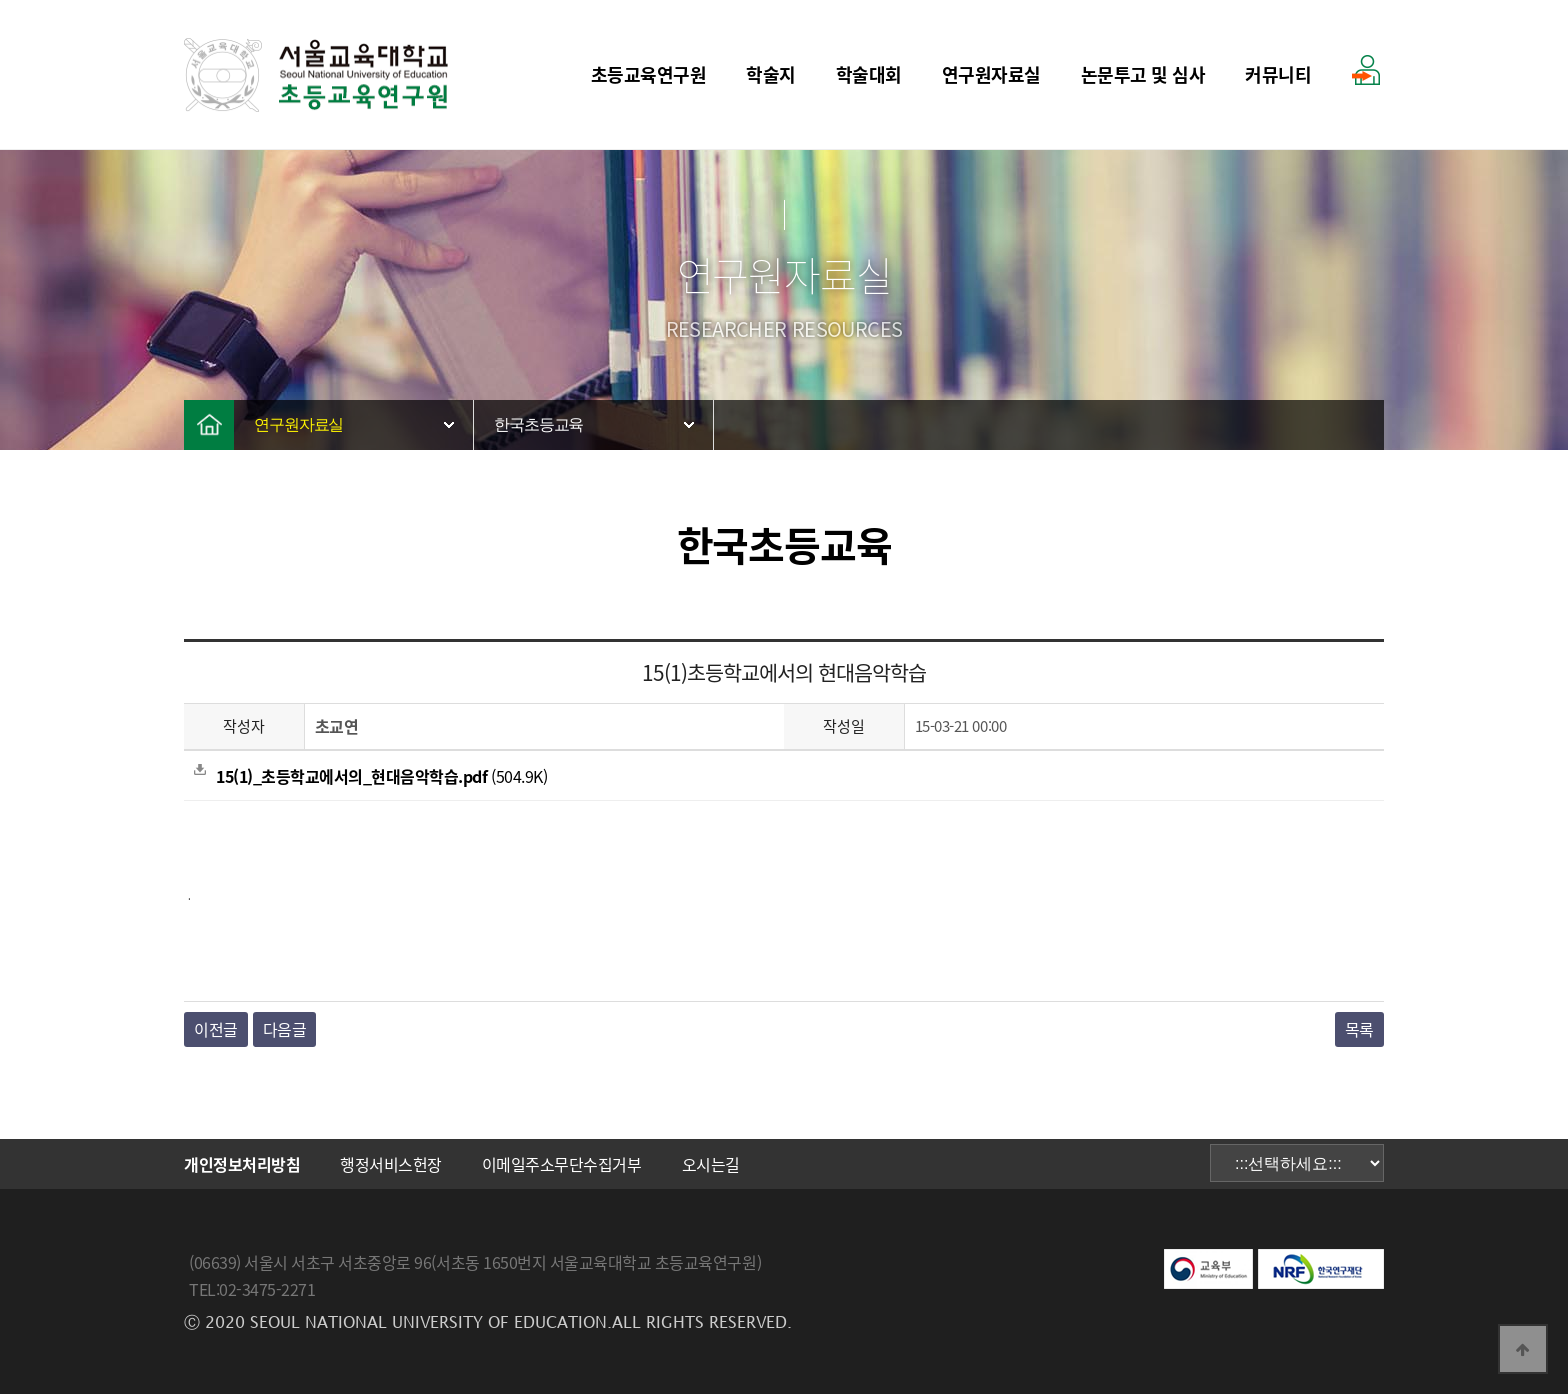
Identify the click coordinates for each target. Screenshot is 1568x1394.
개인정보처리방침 (242, 1164)
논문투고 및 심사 (1143, 74)
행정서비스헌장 (391, 1164)
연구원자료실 (991, 74)
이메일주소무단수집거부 (562, 1164)
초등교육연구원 (649, 74)
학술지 (771, 74)
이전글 (216, 1029)
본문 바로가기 (0, 0)
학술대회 (869, 74)
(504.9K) (370, 776)
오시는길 (711, 1164)
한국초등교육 (538, 424)
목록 (1359, 1029)
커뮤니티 (1278, 74)
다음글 (285, 1029)
